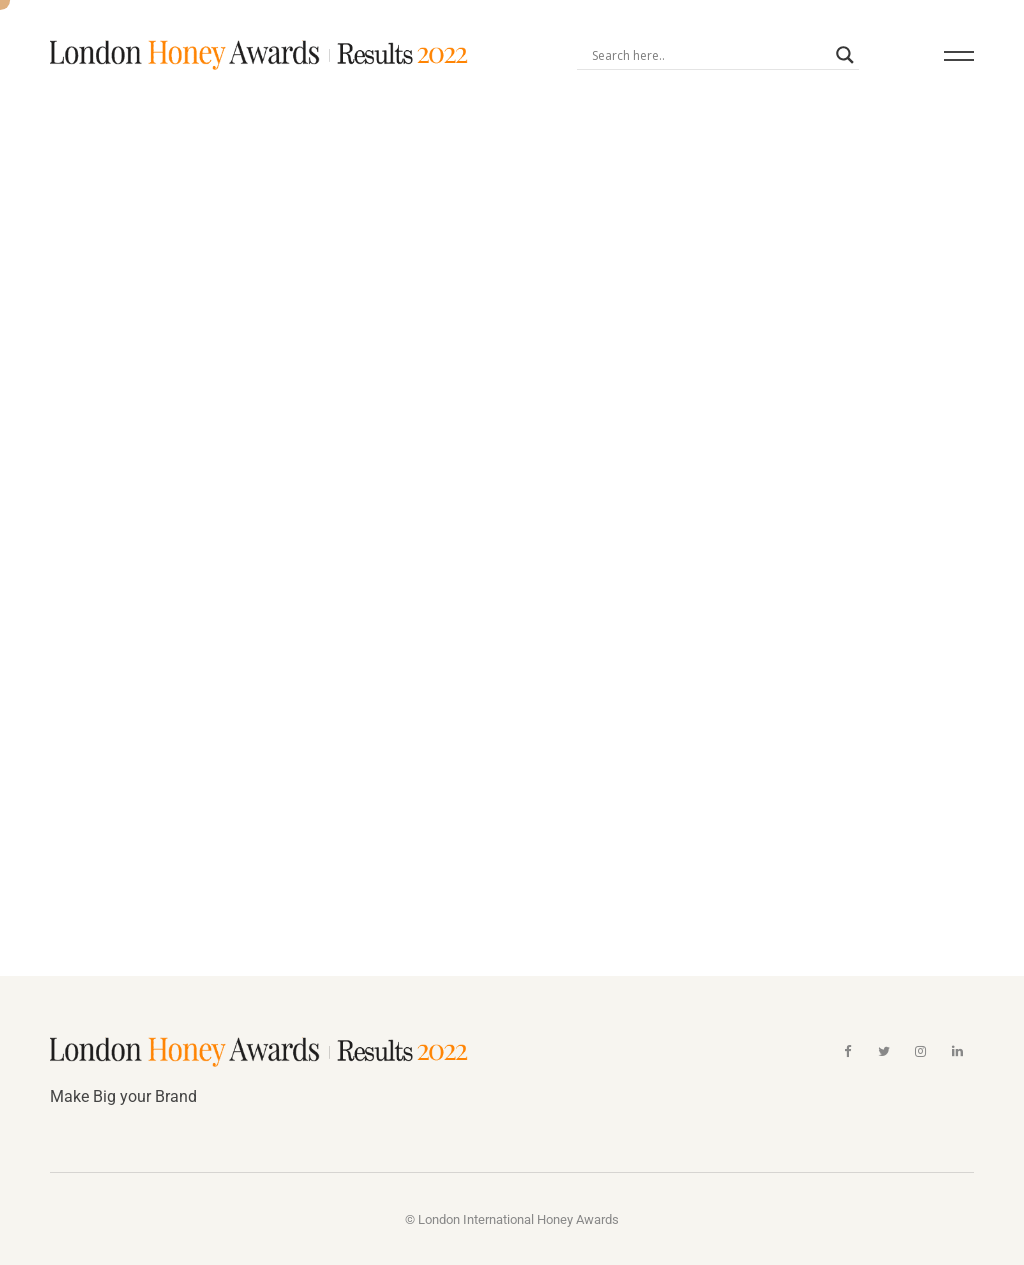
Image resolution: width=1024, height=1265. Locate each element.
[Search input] (708, 55)
